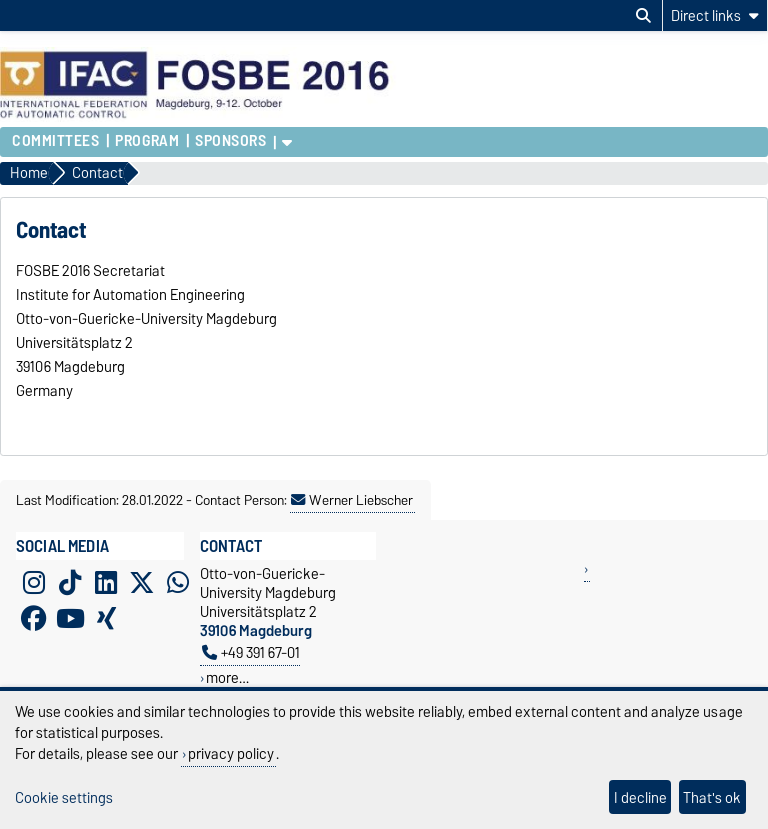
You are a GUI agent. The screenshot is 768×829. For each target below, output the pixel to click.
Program (147, 141)
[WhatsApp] (178, 582)
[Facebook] (34, 618)
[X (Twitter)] (142, 582)
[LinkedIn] (106, 582)
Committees (56, 141)
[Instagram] (34, 582)
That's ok (712, 797)
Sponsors (230, 141)
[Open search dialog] (643, 16)
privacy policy (231, 753)
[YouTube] (70, 618)
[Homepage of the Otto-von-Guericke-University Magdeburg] (199, 117)
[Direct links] (715, 15)
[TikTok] (70, 582)
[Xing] (106, 618)
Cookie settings (64, 797)
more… (227, 677)
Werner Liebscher (352, 500)
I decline (640, 797)
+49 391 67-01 (251, 652)
